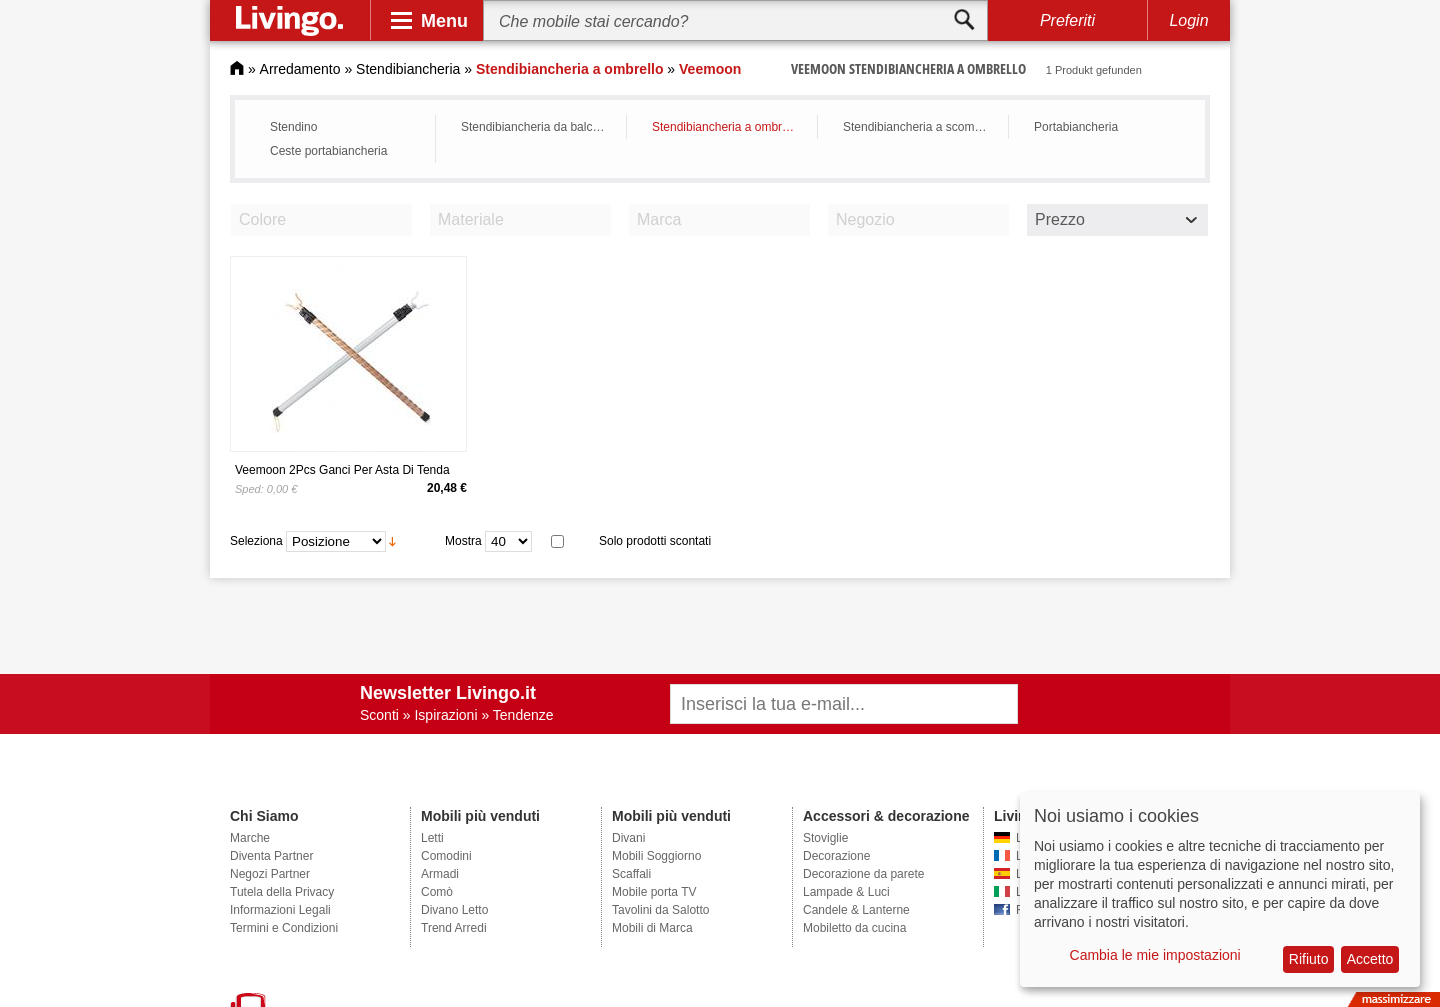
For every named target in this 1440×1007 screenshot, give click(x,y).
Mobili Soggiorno (656, 856)
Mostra (463, 541)
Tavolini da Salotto (660, 910)
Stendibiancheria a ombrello (726, 127)
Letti (432, 838)
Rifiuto (1309, 959)
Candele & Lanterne (856, 910)
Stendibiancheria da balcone (536, 127)
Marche (250, 838)
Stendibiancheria (408, 69)
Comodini (446, 856)
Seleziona (256, 541)
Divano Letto (454, 910)
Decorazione (836, 856)
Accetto (1370, 959)
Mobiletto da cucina (854, 928)
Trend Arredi (454, 928)
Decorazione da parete (863, 874)
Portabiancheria (1076, 127)
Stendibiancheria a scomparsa (920, 127)
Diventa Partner (271, 856)
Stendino (293, 127)
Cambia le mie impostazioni (1155, 955)
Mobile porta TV (654, 892)
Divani (628, 838)
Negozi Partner (270, 874)
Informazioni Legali (280, 910)
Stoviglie (825, 838)
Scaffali (631, 874)
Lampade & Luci (846, 892)
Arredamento (300, 69)
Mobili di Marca (652, 928)
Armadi (440, 874)
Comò (437, 892)
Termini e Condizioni (284, 928)
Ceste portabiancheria (328, 151)
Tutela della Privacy (282, 892)
